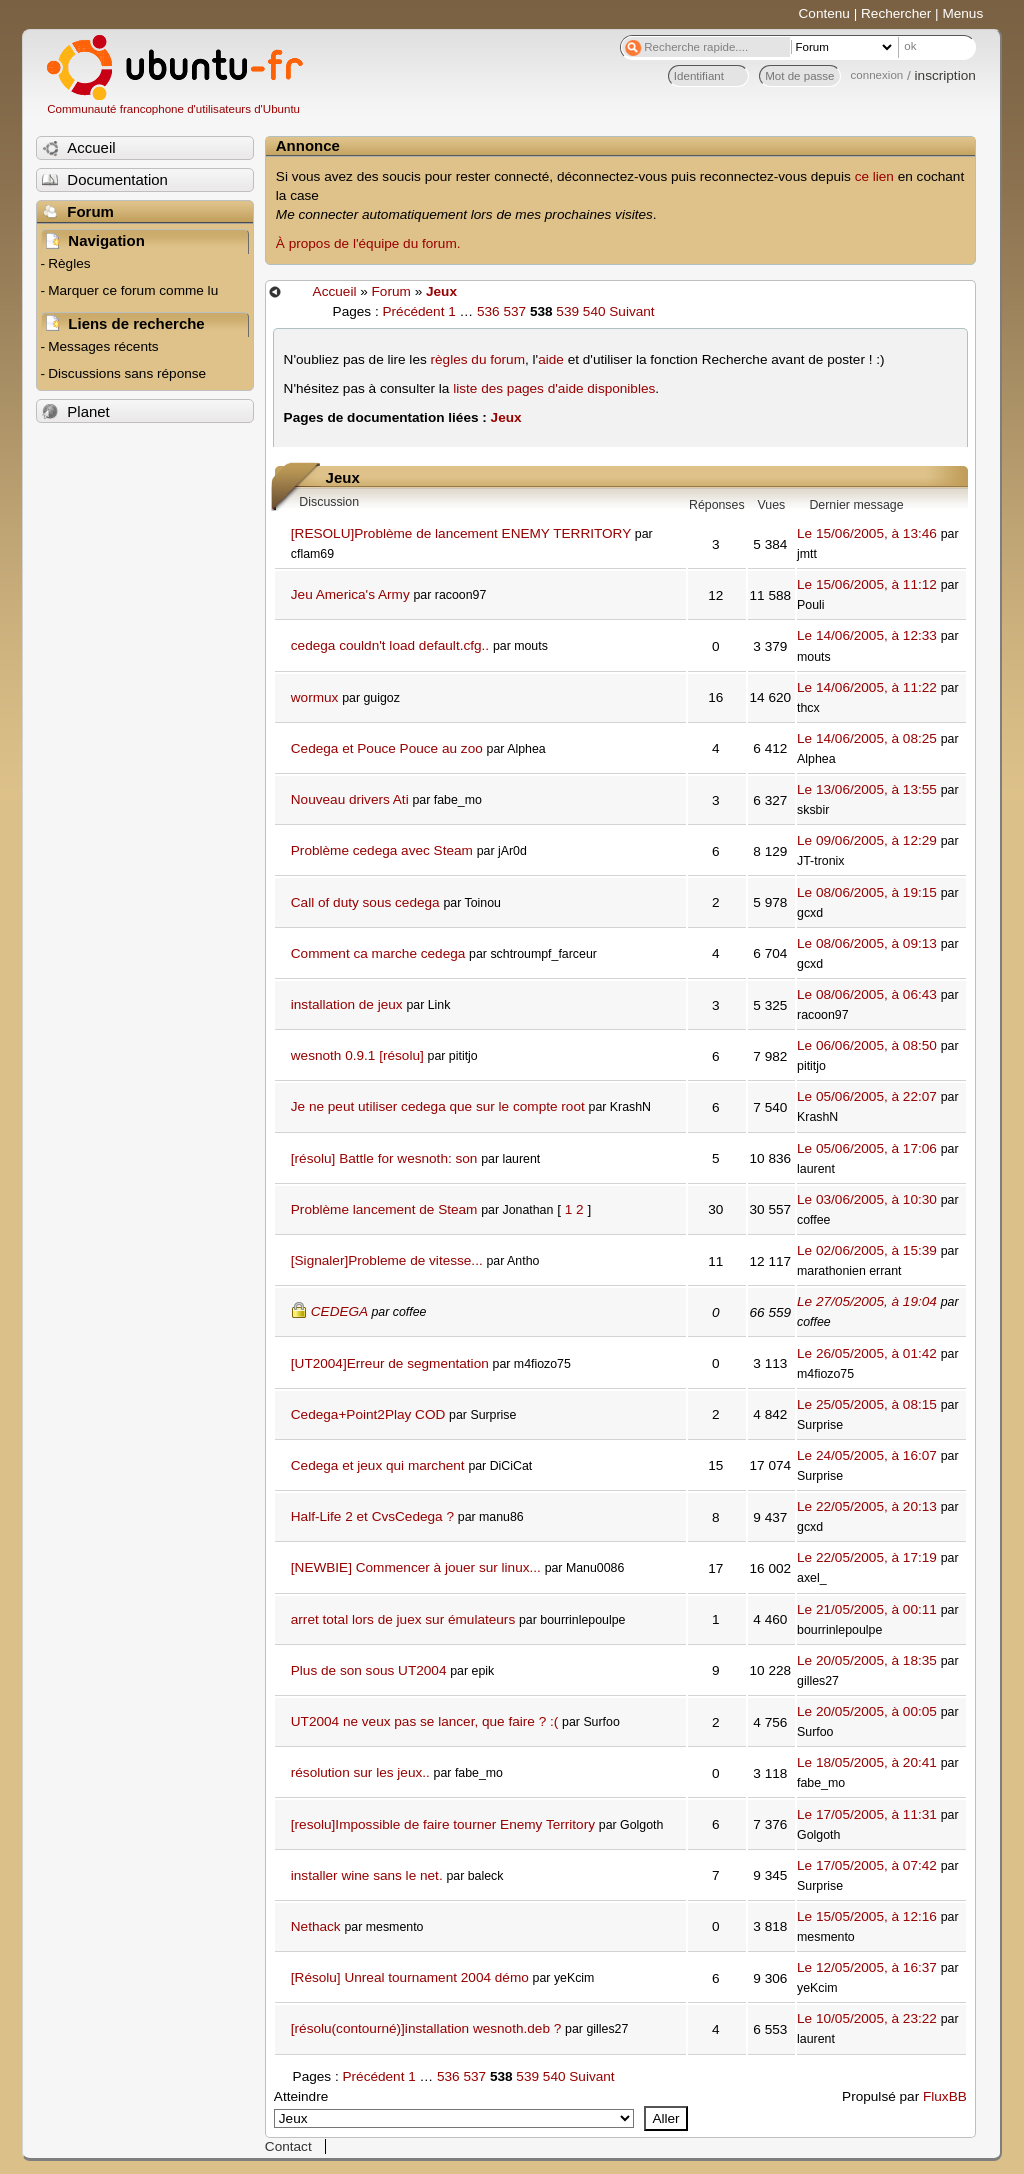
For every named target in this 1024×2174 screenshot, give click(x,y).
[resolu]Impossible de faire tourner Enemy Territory (443, 1824)
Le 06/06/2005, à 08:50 (867, 1045)
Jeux (441, 291)
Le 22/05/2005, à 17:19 (867, 1557)
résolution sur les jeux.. (360, 1772)
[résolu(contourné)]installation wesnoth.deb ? (426, 2028)
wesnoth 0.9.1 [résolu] (357, 1055)
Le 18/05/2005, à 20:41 (867, 1762)
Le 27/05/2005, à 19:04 (867, 1301)
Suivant (631, 311)
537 (514, 311)
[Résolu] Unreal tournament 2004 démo (410, 1977)
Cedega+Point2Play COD (368, 1414)
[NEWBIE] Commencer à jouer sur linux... (416, 1567)
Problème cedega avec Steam (382, 850)
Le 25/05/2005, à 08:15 (867, 1404)
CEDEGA (339, 1311)
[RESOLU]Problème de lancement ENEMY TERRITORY (461, 533)
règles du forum (478, 359)
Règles (69, 263)
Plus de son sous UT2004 (369, 1670)
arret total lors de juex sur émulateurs (403, 1619)
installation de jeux (347, 1004)
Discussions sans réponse (127, 373)
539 (567, 311)
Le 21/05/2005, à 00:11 (867, 1609)
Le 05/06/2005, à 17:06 (867, 1148)
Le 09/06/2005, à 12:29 (867, 840)
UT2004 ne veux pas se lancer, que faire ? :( (425, 1721)
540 (594, 311)
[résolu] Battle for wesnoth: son (384, 1158)
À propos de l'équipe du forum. (368, 243)
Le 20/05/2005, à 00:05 (867, 1711)
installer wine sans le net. (367, 1875)
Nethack (316, 1926)
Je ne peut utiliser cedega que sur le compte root (438, 1106)
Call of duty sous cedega (365, 902)
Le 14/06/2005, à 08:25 (867, 738)
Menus (962, 13)
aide (551, 359)
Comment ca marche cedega (378, 953)
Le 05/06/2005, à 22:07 (867, 1096)
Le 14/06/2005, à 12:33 (867, 635)
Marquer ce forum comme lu (133, 290)
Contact (288, 2146)
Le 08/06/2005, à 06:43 (867, 994)
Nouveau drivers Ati (350, 799)
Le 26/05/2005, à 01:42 (867, 1353)
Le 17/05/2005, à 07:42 (867, 1865)
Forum (391, 291)
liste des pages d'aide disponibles (554, 388)
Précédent (413, 311)
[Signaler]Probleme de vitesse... (387, 1260)
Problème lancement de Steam (384, 1209)
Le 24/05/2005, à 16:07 (867, 1455)
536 (488, 311)
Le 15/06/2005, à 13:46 (867, 533)
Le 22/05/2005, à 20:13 (867, 1506)
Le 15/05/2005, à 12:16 (867, 1916)
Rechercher (896, 13)
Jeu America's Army (350, 594)
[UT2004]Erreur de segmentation (390, 1363)
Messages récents (103, 346)
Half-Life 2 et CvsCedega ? (372, 1516)
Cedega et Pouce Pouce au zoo (387, 748)
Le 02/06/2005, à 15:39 (867, 1250)
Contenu (824, 13)
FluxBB (945, 2096)
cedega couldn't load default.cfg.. (390, 645)
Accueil (335, 291)
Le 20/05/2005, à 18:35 (867, 1660)
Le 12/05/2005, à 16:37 (867, 1967)
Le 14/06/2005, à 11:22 (867, 687)
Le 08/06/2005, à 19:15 (867, 892)
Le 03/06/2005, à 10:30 (867, 1199)
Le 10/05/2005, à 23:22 (867, 2018)
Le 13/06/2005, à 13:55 (867, 789)
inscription (945, 75)
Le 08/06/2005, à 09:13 (867, 943)
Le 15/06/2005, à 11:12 (867, 584)
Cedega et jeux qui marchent (378, 1465)
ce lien (874, 176)
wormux (315, 697)
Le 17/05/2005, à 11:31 (867, 1814)
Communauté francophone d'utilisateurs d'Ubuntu (173, 109)
